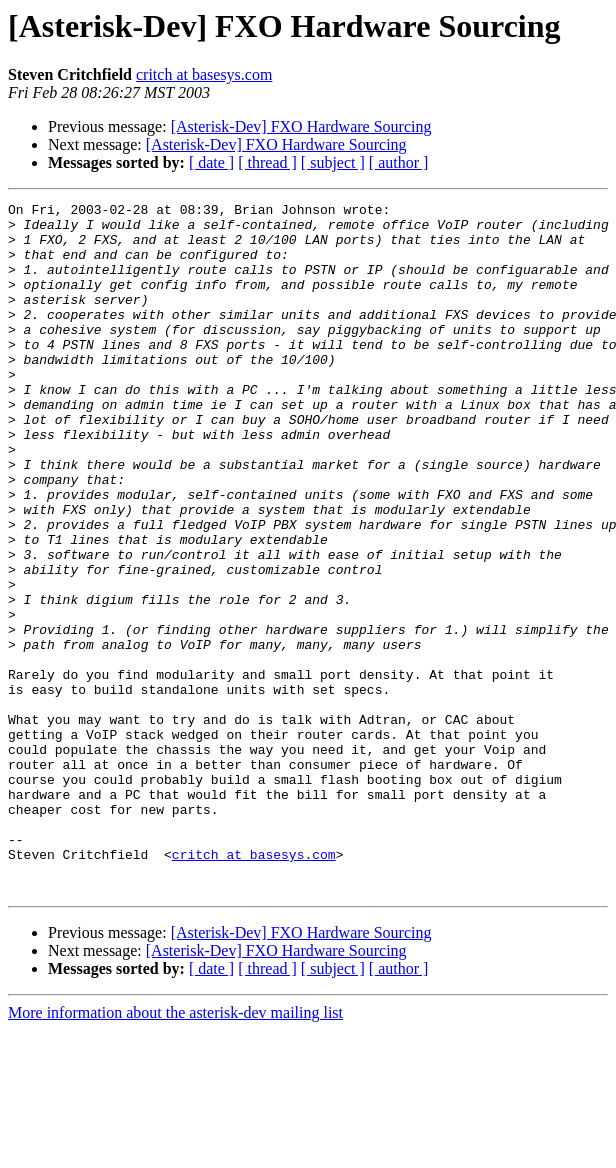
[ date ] (211, 162)
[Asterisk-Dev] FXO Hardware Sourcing (301, 126)
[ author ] (399, 162)
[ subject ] (333, 162)
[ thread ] (267, 162)
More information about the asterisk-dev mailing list (175, 1150)
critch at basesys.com (204, 74)
